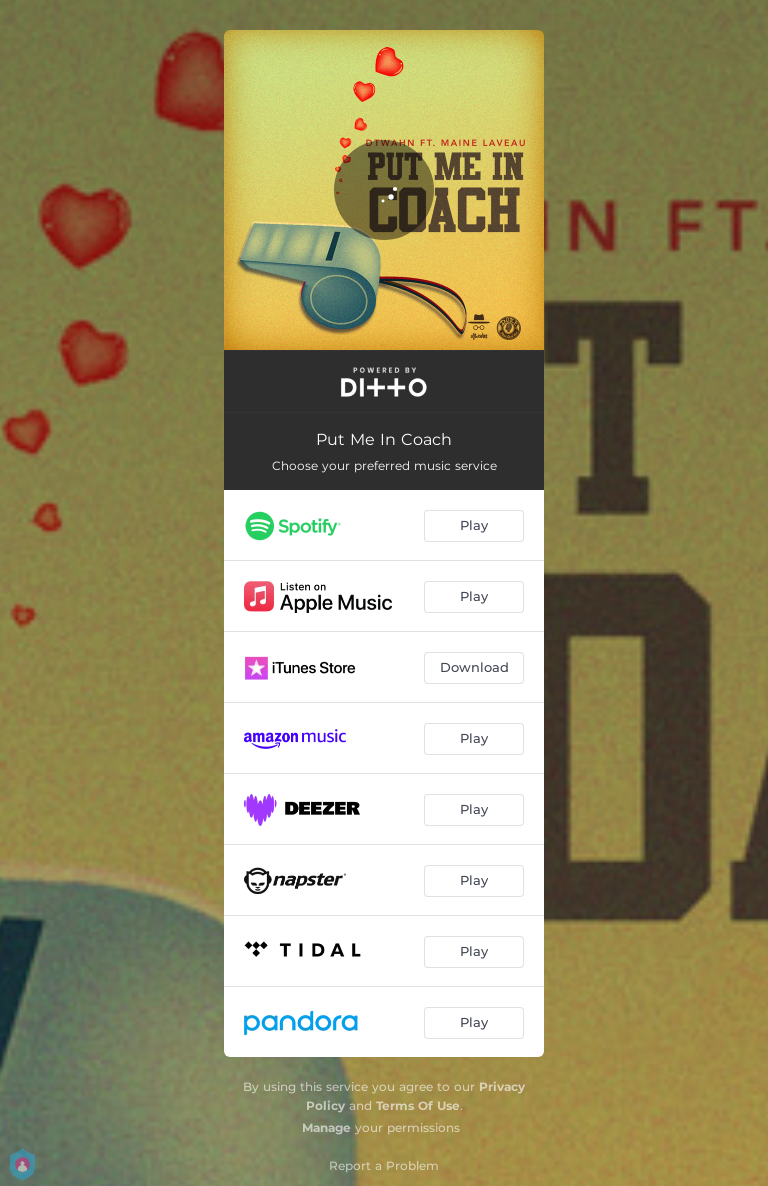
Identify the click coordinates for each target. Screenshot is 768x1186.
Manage (326, 1127)
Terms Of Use (418, 1105)
